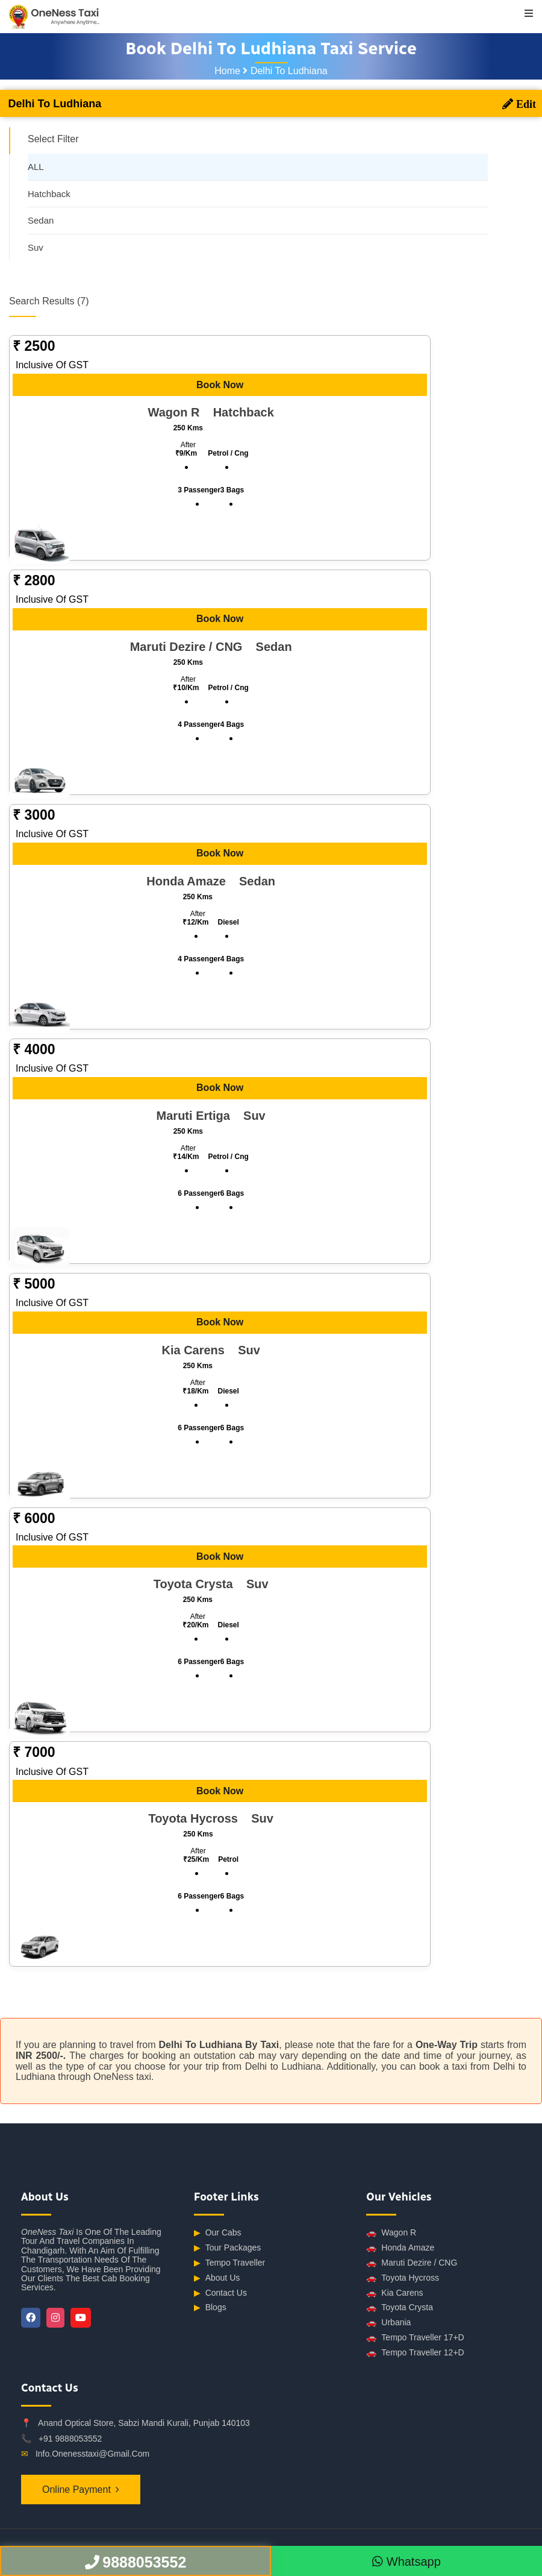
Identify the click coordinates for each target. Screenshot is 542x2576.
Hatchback (49, 194)
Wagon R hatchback (211, 412)
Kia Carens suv (210, 1350)
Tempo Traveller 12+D (415, 2353)
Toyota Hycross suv (210, 1818)
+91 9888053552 (70, 2438)
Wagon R (391, 2233)
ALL (36, 167)
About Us (217, 2278)
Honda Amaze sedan (210, 881)
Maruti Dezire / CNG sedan (211, 646)
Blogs (210, 2307)
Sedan (41, 220)
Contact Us (220, 2293)
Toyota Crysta (399, 2307)
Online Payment (76, 2489)
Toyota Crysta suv (211, 1584)
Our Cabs (217, 2233)
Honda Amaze (400, 2248)
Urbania (388, 2322)
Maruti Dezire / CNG (411, 2263)
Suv (35, 247)
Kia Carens (394, 2293)
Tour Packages (227, 2248)
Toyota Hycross (402, 2278)
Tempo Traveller (230, 2263)
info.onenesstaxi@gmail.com (92, 2453)
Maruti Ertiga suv (211, 1115)
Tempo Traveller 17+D (415, 2338)
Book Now (219, 385)
